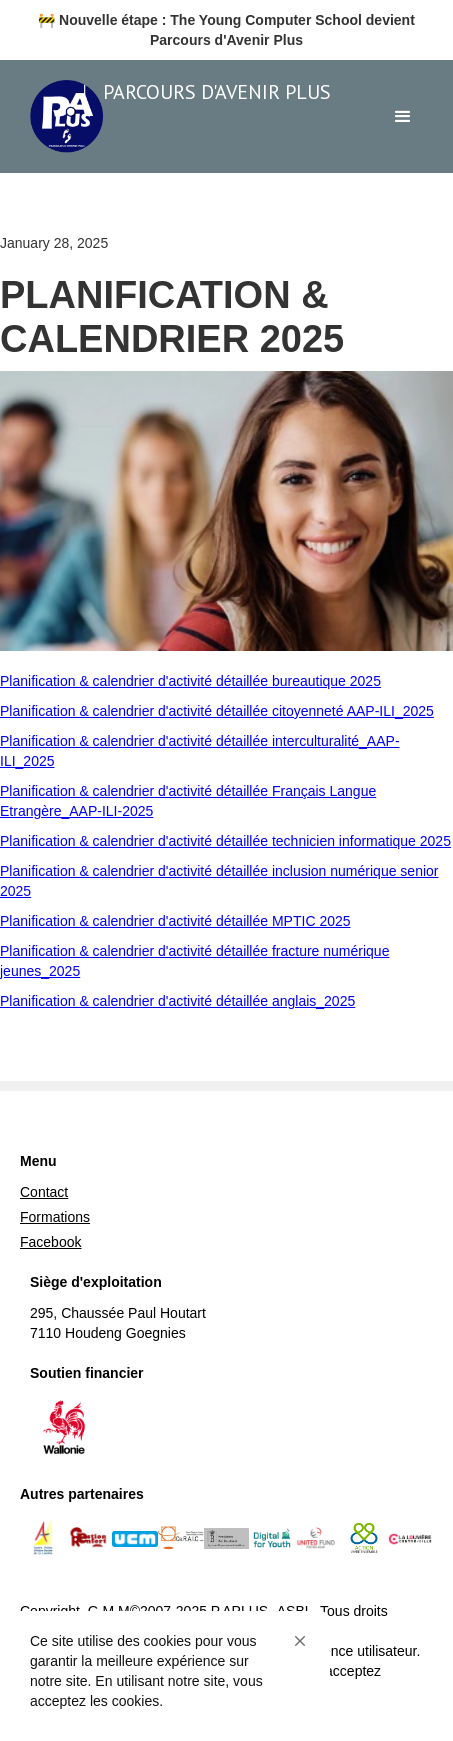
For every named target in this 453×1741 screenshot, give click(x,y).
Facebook (50, 1242)
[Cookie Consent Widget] (170, 1671)
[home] (180, 116)
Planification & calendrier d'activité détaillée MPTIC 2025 (175, 921)
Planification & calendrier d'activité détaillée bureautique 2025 (190, 681)
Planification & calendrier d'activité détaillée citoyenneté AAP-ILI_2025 (217, 711)
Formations (55, 1217)
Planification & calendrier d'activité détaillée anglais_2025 (177, 1001)
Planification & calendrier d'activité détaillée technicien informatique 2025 (225, 841)
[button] (300, 1641)
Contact (44, 1192)
